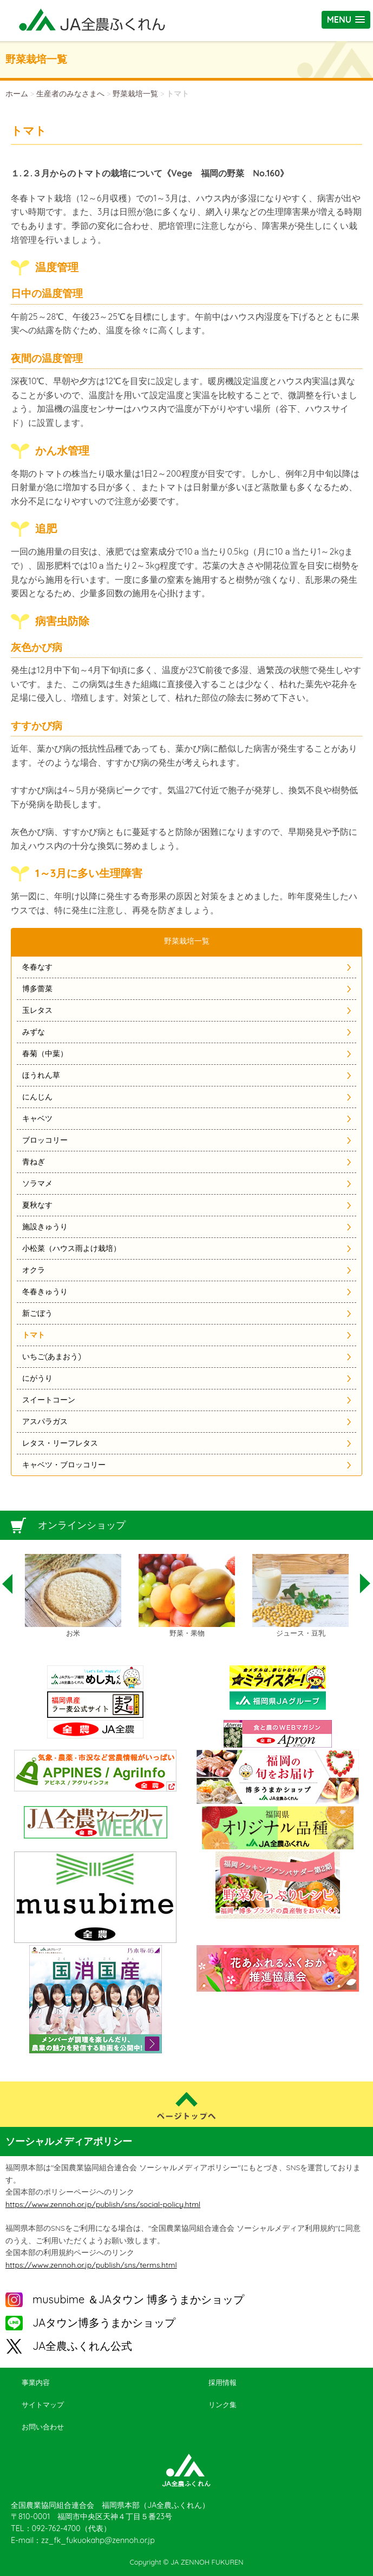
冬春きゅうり (45, 1291)
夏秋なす (37, 1205)
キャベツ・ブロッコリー (64, 1465)
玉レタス (37, 1010)
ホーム (16, 93)
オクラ (33, 1270)
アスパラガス (45, 1421)
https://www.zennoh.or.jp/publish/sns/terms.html (91, 2265)
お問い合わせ (43, 2426)
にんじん (37, 1097)
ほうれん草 (41, 1075)
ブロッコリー (45, 1140)
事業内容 (36, 2382)
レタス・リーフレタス (60, 1443)
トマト (33, 1335)
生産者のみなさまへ (70, 93)
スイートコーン (48, 1400)
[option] (73, 1596)
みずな (33, 1032)
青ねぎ (33, 1162)
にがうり (37, 1378)
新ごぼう (37, 1313)
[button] (346, 20)
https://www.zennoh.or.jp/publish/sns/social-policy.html (102, 2204)
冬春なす (37, 967)
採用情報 (222, 2382)
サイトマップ (43, 2404)
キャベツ (37, 1118)
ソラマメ (37, 1183)
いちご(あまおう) (51, 1356)
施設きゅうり (45, 1226)
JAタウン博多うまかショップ (103, 2322)
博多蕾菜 (37, 988)
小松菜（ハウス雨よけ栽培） (71, 1248)
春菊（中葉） (45, 1053)
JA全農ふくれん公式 (82, 2346)
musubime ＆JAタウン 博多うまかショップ (138, 2299)
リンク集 (222, 2404)
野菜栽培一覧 (135, 93)
